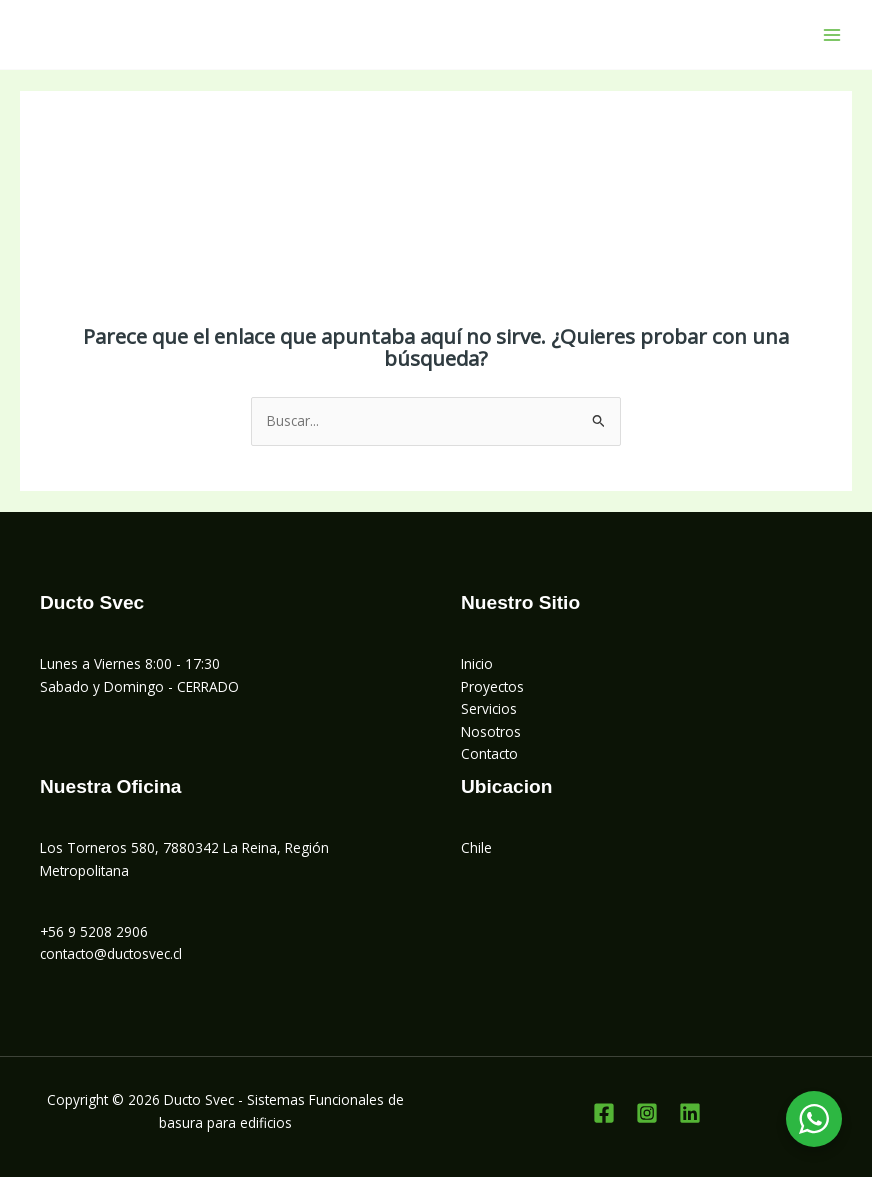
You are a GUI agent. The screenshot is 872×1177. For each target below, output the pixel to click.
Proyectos (492, 686)
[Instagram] (647, 1113)
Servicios (489, 708)
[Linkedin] (690, 1113)
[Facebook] (604, 1113)
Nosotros (491, 731)
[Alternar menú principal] (832, 34)
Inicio (477, 663)
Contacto (489, 753)
